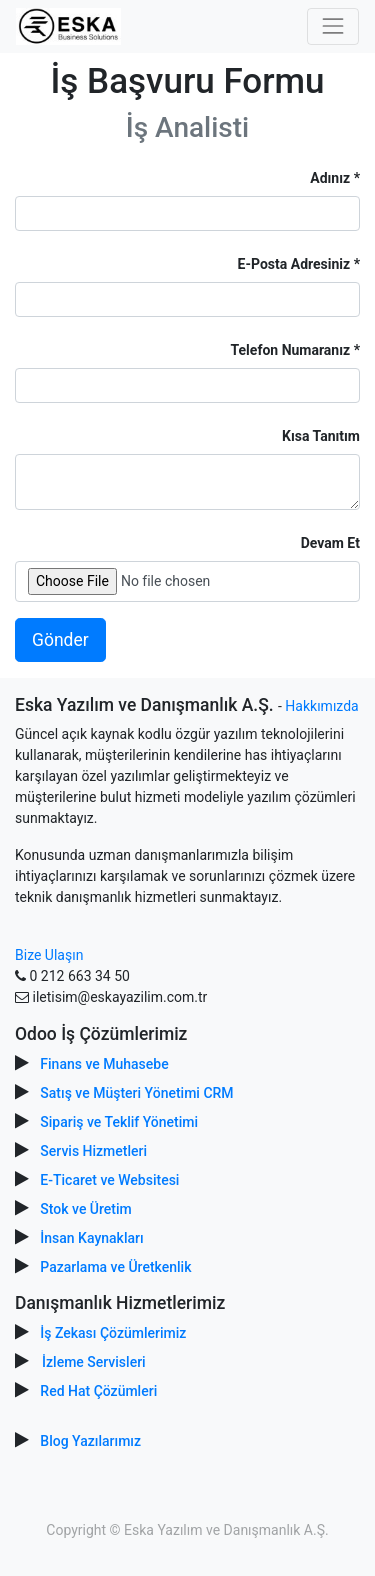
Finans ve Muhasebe (104, 1064)
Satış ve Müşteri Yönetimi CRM (136, 1093)
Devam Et (330, 543)
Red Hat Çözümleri (98, 1391)
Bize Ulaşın (49, 955)
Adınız (330, 178)
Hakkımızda (321, 706)
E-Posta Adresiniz (294, 264)
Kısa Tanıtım (321, 436)
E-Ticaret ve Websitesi (109, 1180)
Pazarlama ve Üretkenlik (115, 1267)
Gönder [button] (60, 640)
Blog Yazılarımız (90, 1441)
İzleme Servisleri (94, 1362)
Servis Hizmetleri (93, 1151)
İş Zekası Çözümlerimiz (113, 1333)
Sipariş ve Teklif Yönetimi (119, 1122)
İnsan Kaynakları (91, 1238)
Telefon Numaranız (291, 350)
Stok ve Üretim (85, 1209)
